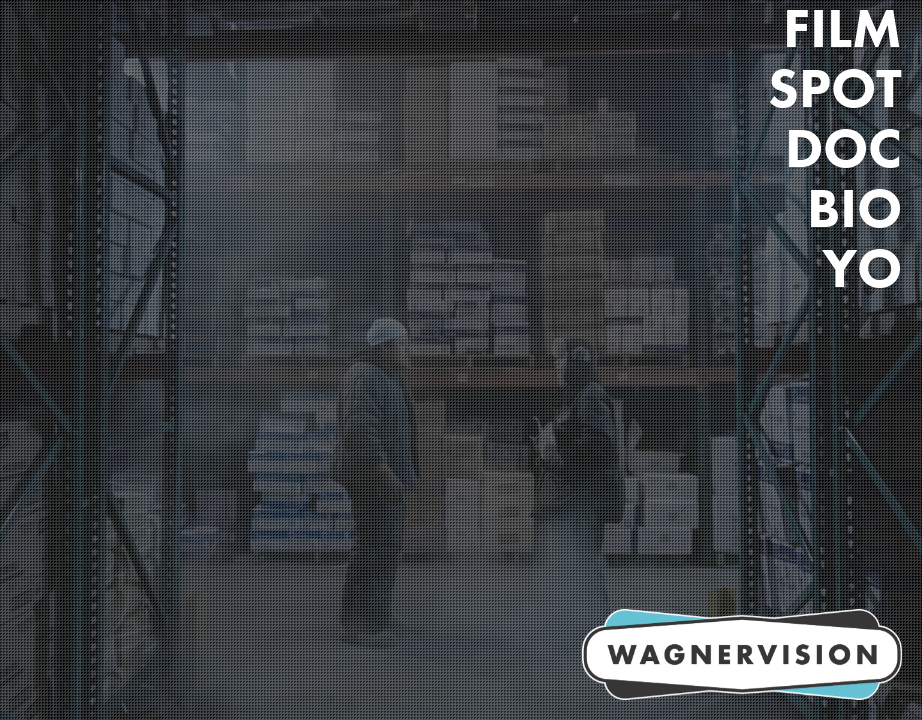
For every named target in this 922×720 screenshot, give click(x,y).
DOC (843, 148)
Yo (862, 268)
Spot (835, 88)
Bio (854, 208)
